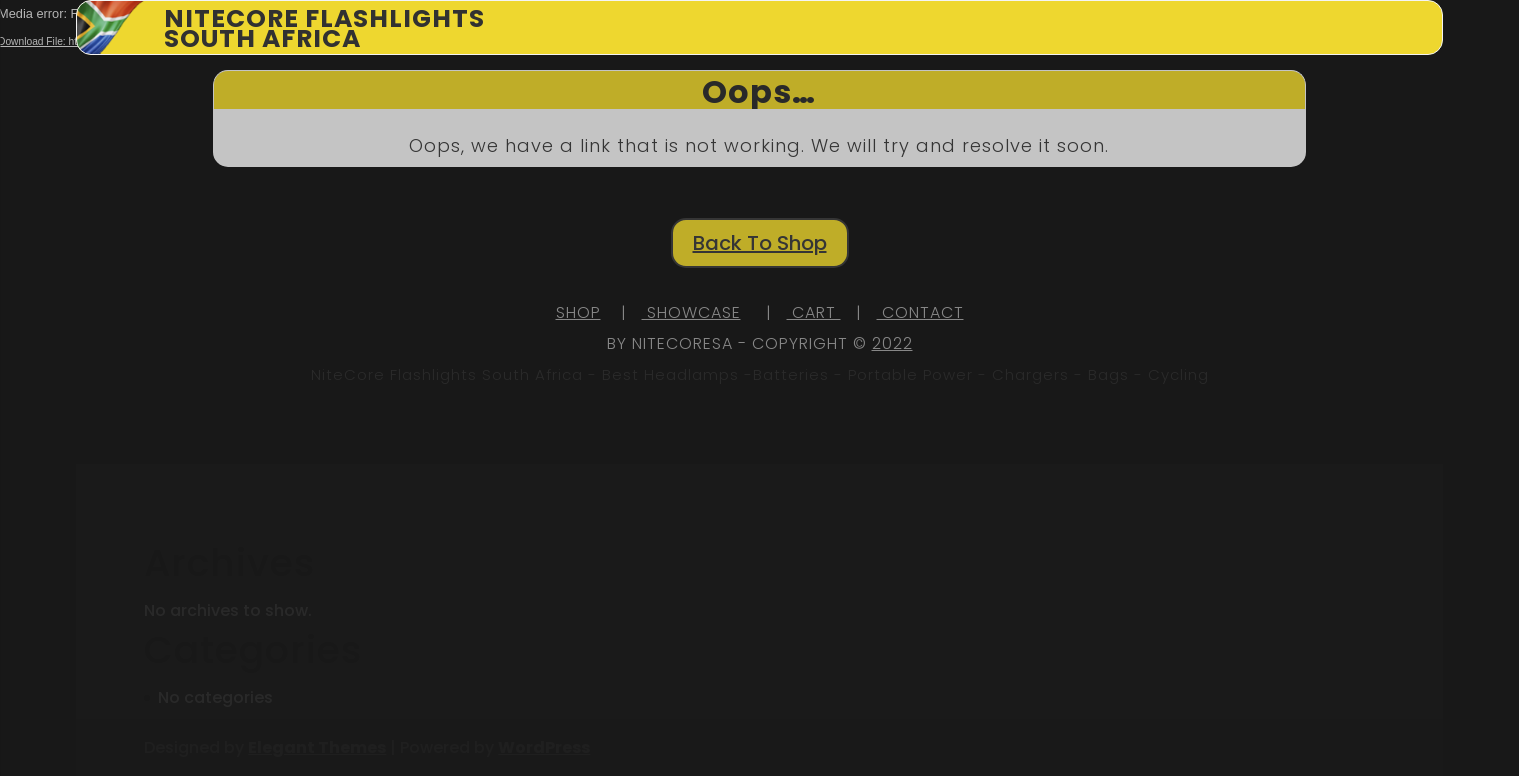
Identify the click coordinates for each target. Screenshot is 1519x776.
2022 (892, 343)
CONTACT (920, 312)
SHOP (578, 312)
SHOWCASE (691, 312)
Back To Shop (760, 243)
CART (814, 312)
